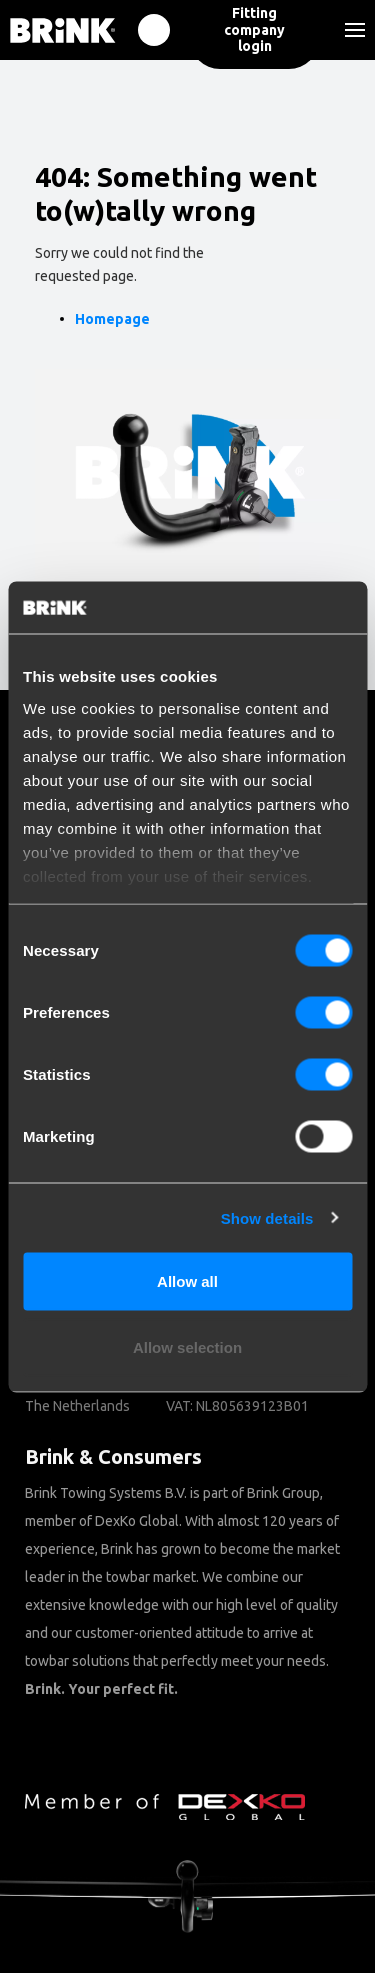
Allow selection (187, 1346)
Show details (267, 1217)
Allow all (187, 1281)
